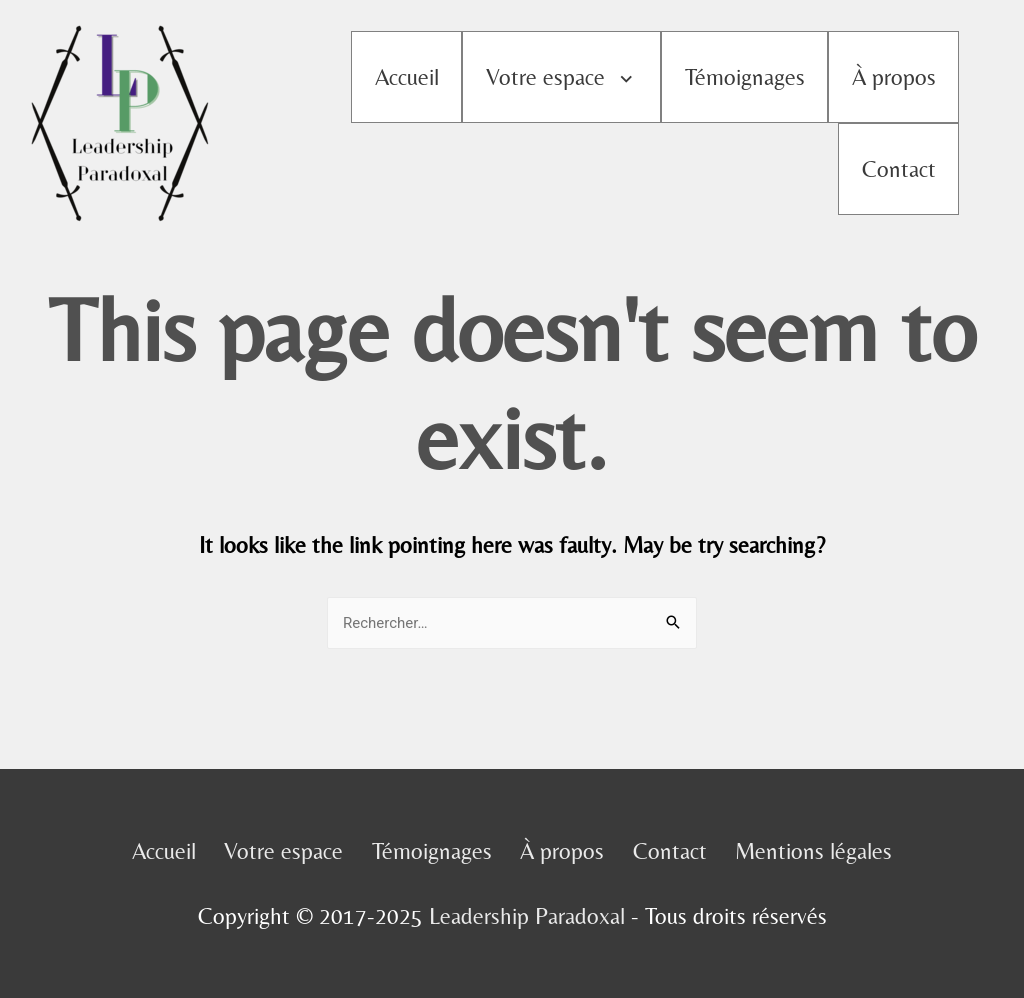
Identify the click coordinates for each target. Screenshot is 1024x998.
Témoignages (745, 77)
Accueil (407, 77)
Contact (899, 169)
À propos (894, 77)
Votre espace (545, 77)
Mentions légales (813, 851)
